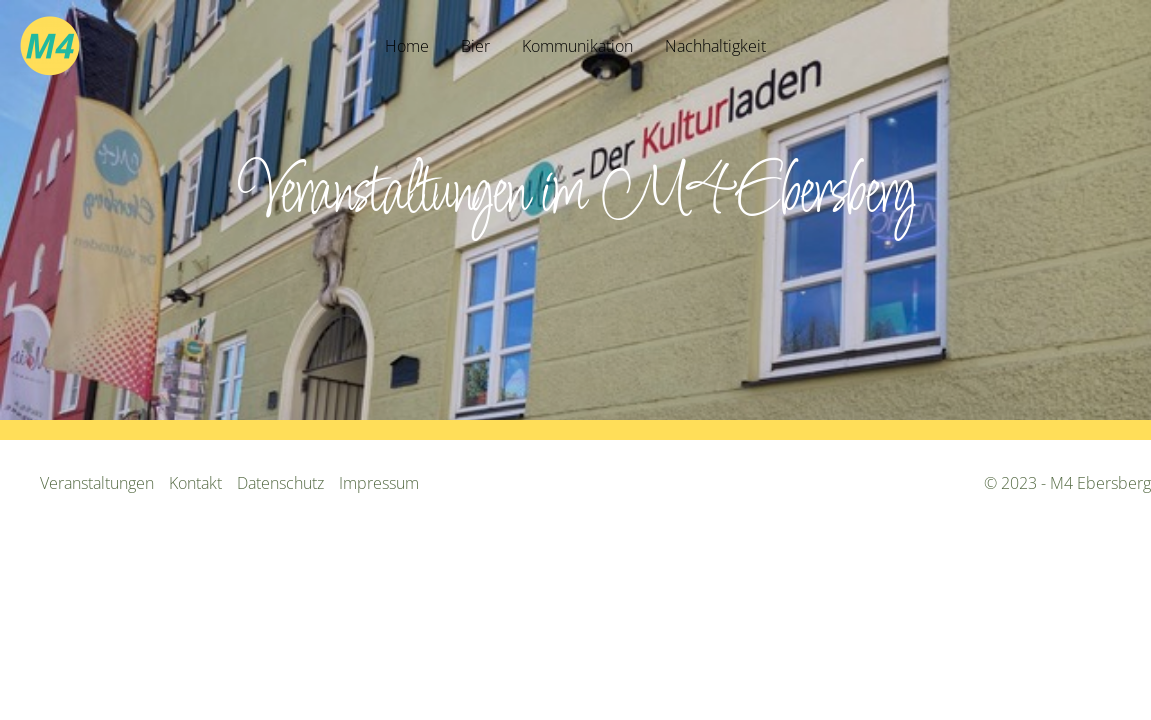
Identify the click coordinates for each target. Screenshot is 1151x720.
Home (407, 46)
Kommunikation (577, 46)
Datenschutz (280, 483)
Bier (475, 46)
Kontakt (195, 483)
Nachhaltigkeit (715, 46)
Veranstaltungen (97, 483)
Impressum (379, 483)
